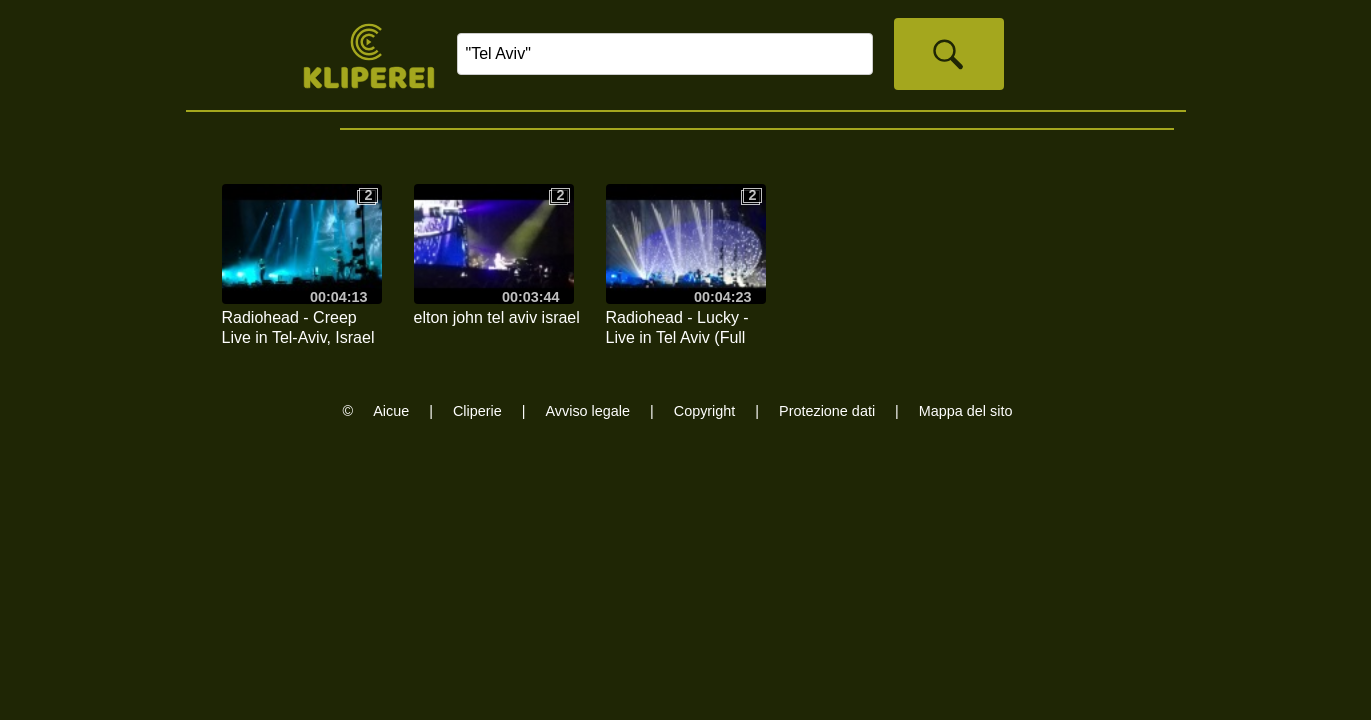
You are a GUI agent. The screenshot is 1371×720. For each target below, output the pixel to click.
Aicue (391, 411)
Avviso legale (587, 411)
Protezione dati (827, 411)
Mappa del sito (966, 411)
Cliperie (477, 411)
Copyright (705, 411)
